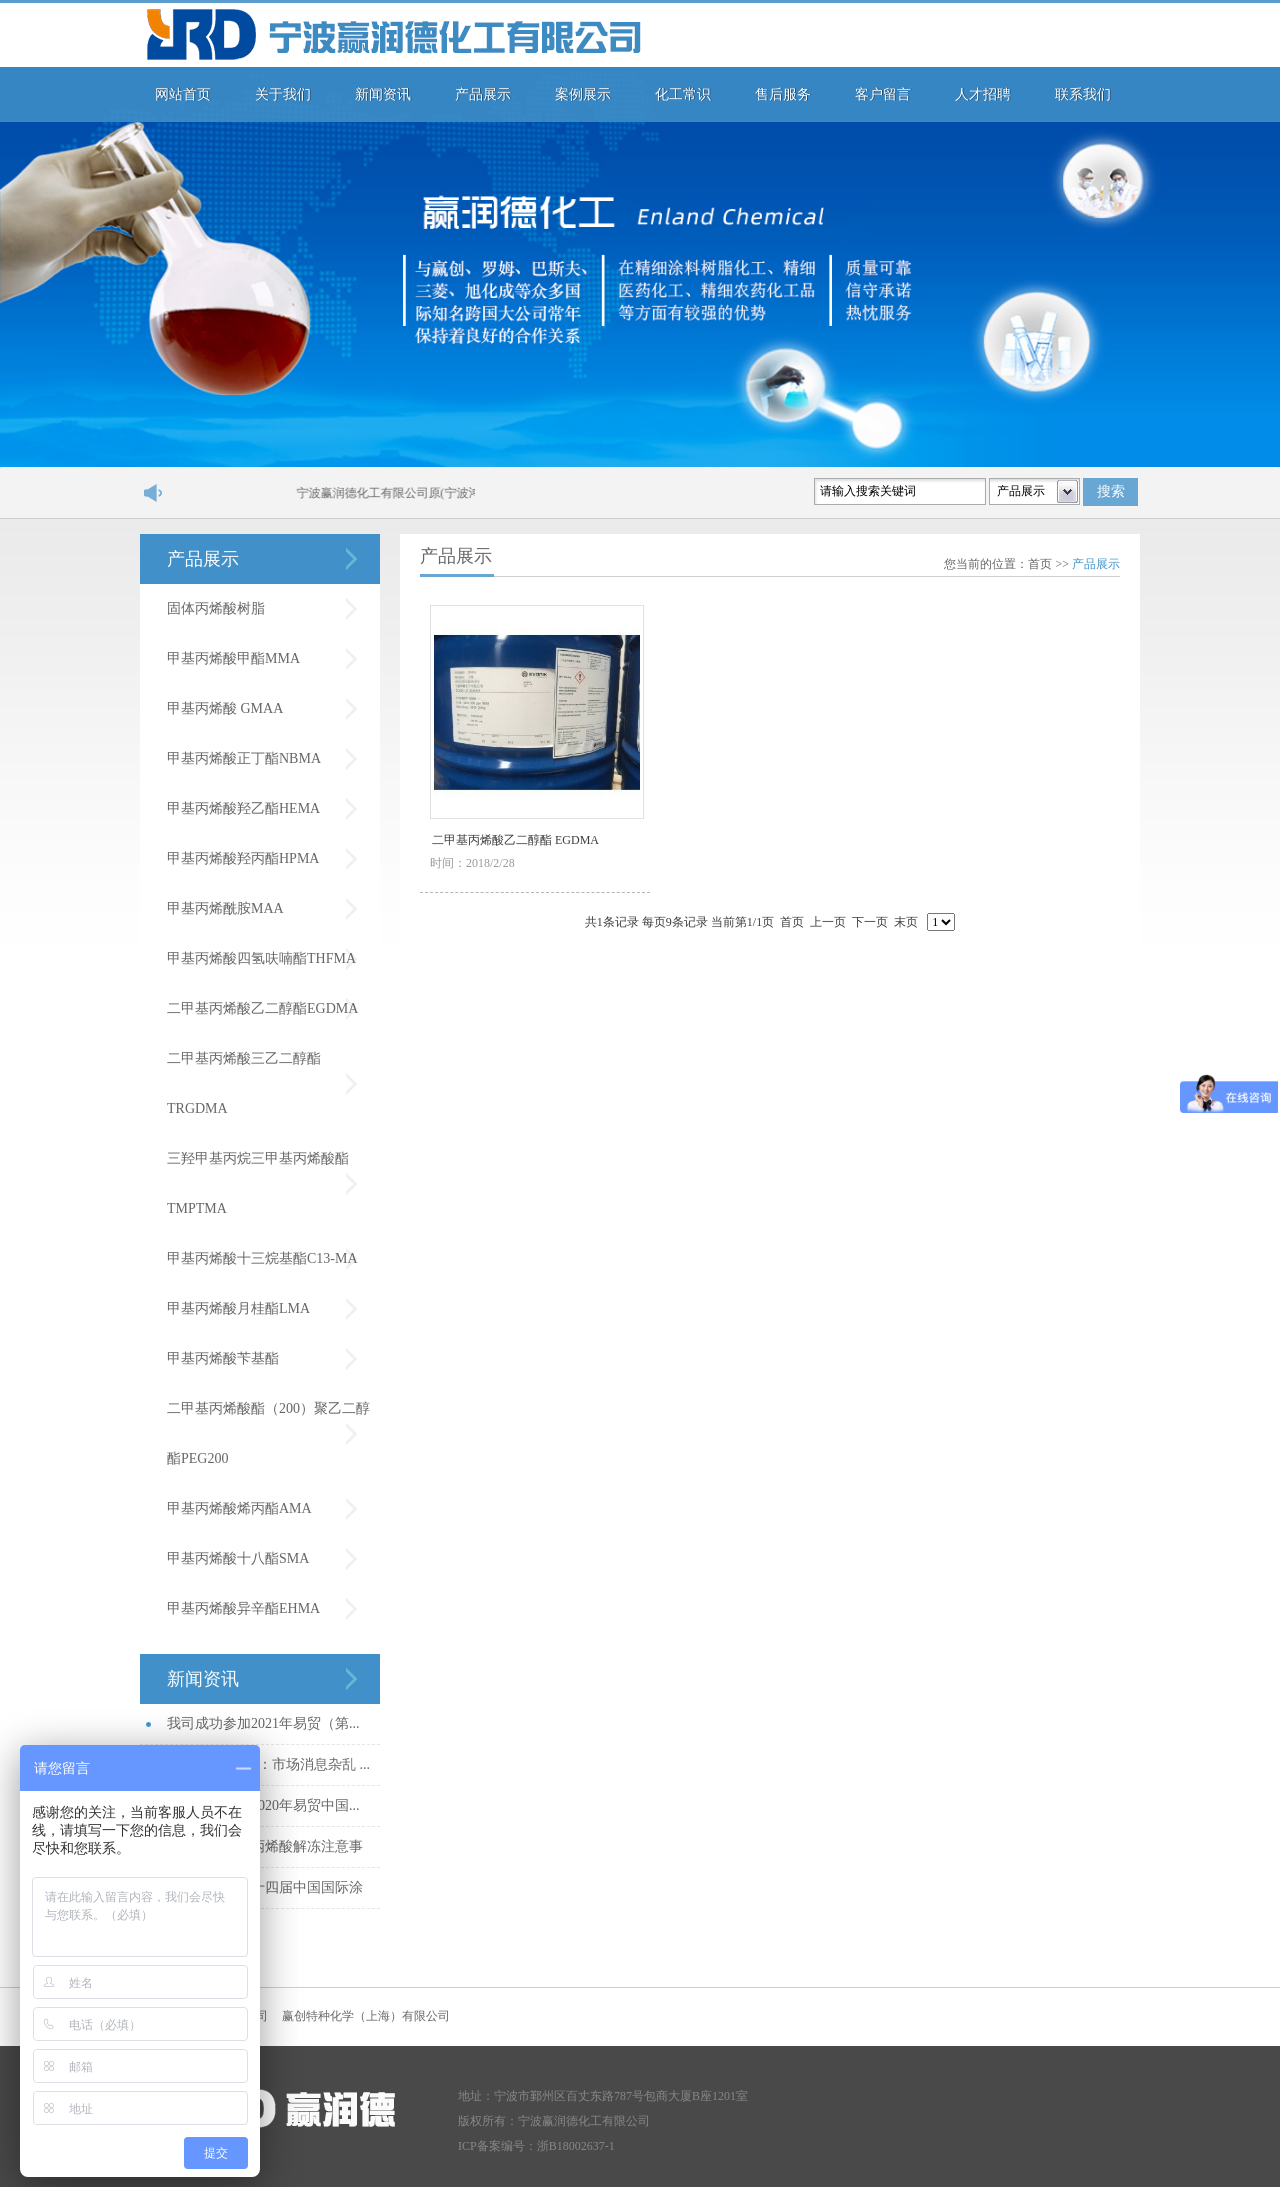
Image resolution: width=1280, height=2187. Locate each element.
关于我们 (283, 94)
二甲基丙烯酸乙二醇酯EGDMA (262, 1008)
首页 (1040, 564)
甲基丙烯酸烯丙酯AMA (239, 1508)
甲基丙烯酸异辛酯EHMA (243, 1608)
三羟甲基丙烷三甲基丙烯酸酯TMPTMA (258, 1183)
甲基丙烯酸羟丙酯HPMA (243, 858)
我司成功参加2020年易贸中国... (263, 1805)
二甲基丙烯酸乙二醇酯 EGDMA (515, 840)
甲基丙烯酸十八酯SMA (238, 1558)
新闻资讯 (383, 94)
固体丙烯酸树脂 (216, 608)
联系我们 (1083, 94)
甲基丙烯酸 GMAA (225, 708)
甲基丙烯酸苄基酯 (223, 1358)
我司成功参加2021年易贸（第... (263, 1723)
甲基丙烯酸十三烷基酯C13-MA (262, 1258)
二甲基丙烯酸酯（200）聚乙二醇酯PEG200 (268, 1433)
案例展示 (583, 94)
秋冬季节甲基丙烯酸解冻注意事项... (265, 1853)
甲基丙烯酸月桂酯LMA (238, 1308)
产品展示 (483, 94)
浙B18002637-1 (576, 2146)
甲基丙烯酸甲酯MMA (233, 658)
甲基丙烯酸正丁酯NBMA (244, 758)
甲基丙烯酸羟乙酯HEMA (243, 808)
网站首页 (183, 94)
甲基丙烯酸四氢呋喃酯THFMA (261, 958)
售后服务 (783, 94)
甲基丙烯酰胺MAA (225, 908)
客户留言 (883, 94)
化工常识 (683, 94)
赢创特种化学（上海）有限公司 (366, 2016)
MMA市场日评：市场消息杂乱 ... (268, 1764)
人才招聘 (983, 94)
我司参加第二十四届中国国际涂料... (265, 1894)
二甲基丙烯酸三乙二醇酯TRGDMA (244, 1083)
